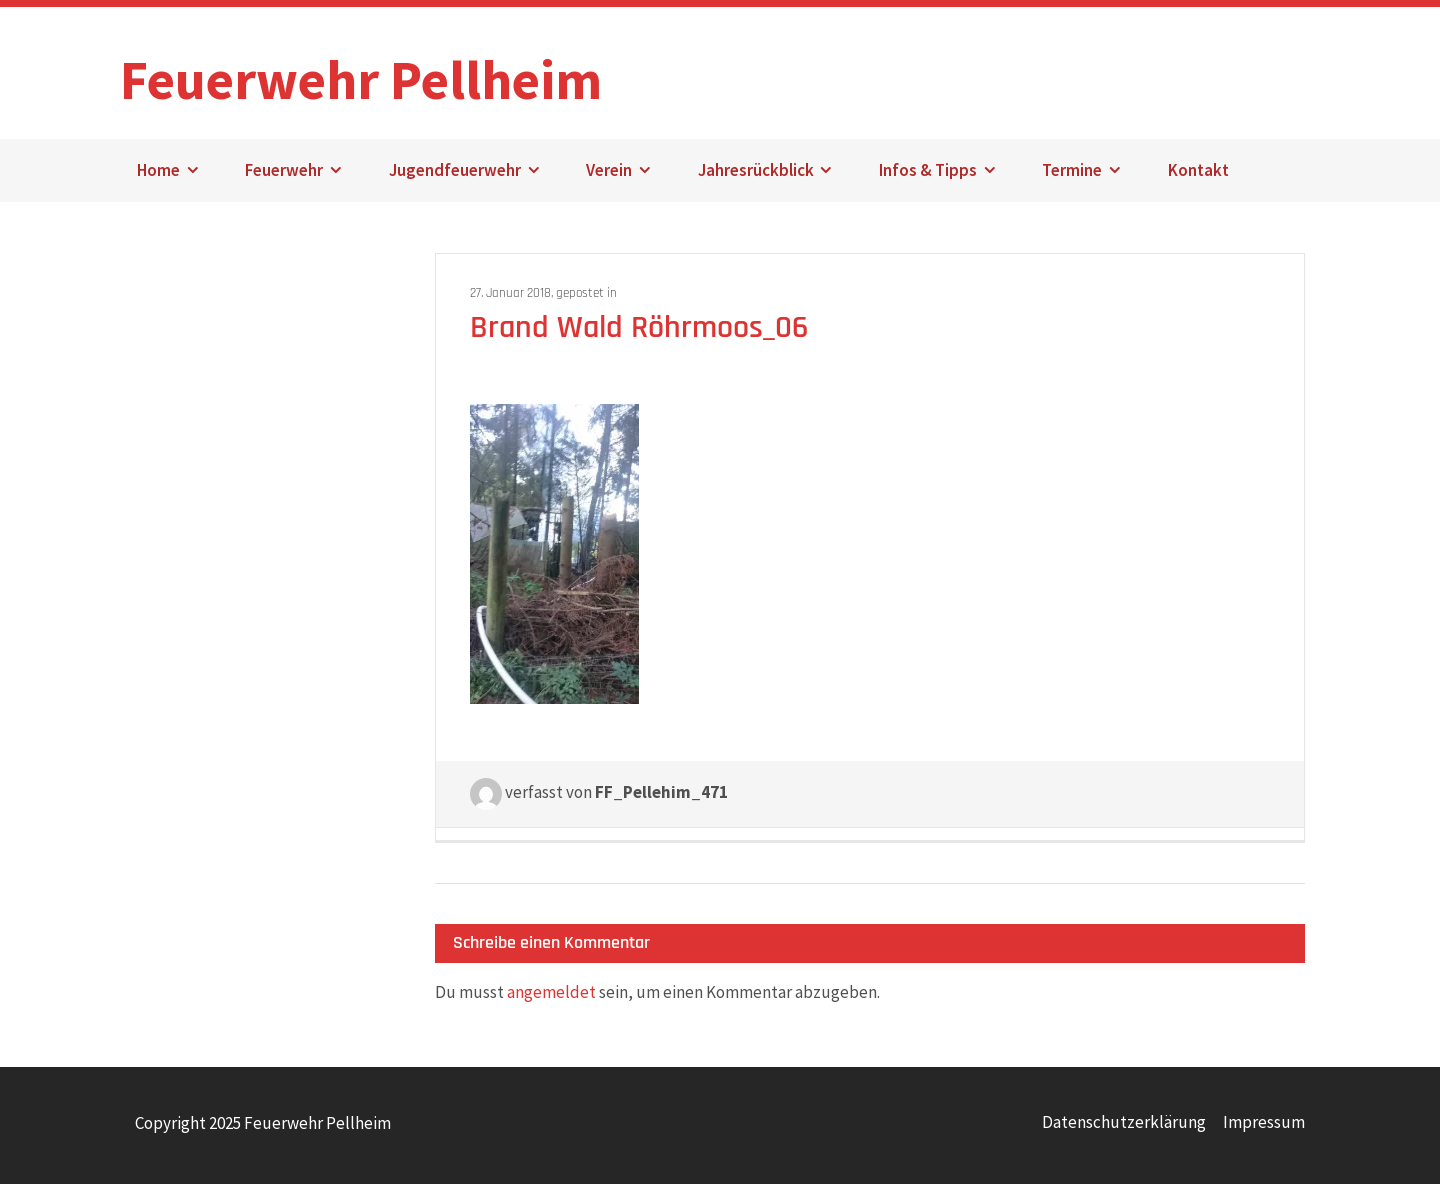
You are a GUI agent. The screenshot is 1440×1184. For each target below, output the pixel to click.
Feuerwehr (284, 170)
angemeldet (551, 992)
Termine (1072, 170)
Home (158, 170)
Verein (609, 170)
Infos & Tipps (928, 170)
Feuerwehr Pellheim (361, 69)
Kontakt (1198, 170)
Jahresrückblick (756, 170)
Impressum (1264, 1122)
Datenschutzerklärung (1124, 1122)
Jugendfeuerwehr (455, 170)
